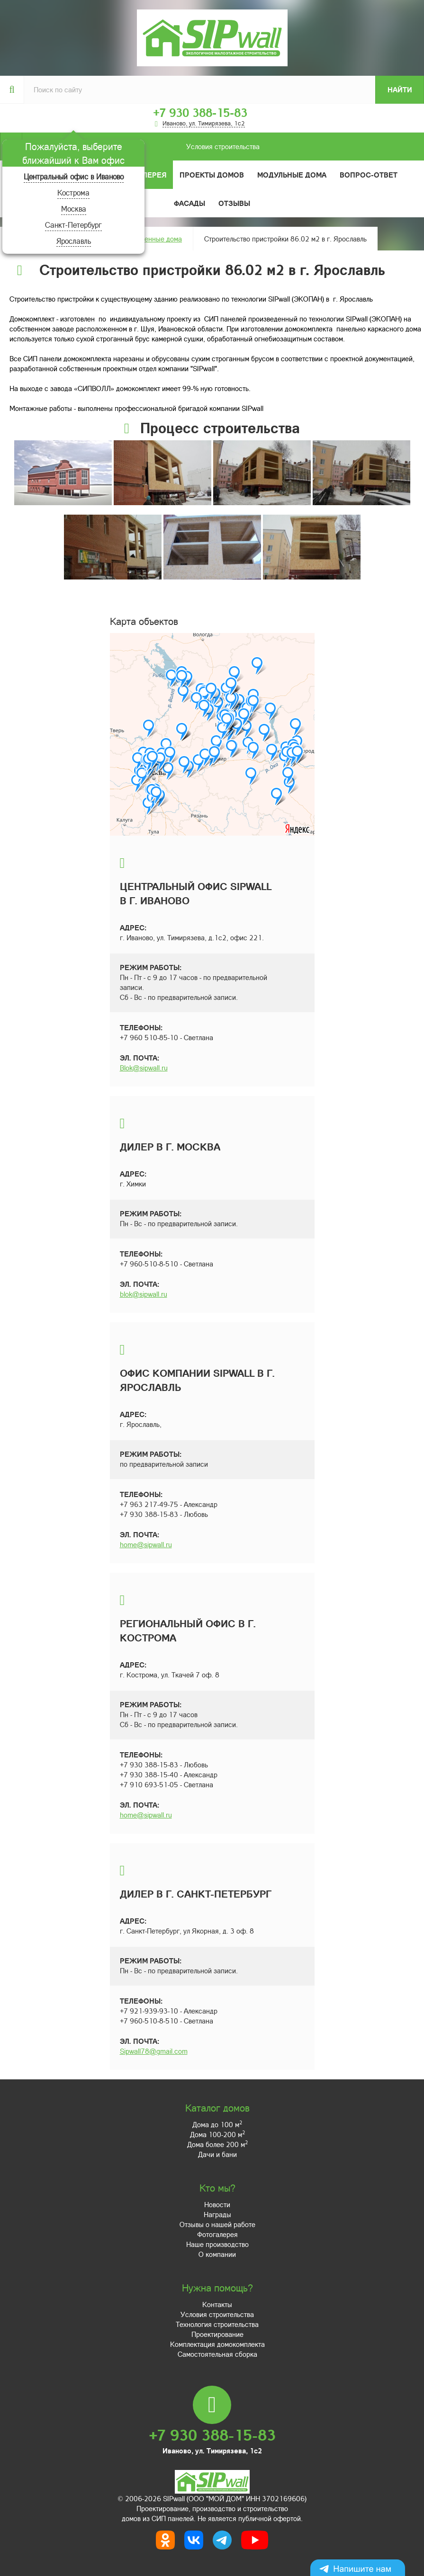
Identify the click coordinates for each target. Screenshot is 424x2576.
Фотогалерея (217, 2234)
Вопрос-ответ (368, 174)
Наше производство (217, 2244)
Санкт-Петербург (73, 224)
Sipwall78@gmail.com (154, 2051)
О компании (217, 2254)
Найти (400, 89)
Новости (217, 2204)
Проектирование (217, 2334)
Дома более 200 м (217, 2144)
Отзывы (234, 203)
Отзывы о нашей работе (217, 2224)
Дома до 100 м (217, 2124)
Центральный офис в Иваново (74, 176)
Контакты (217, 2304)
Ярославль (73, 240)
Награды (217, 2214)
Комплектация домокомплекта (217, 2344)
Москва (73, 208)
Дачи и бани (217, 2154)
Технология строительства (217, 2324)
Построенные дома (152, 238)
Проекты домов (212, 174)
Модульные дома (291, 174)
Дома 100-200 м (217, 2134)
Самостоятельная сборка (217, 2354)
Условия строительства (141, 146)
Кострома (73, 192)
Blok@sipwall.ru (144, 1067)
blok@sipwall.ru (143, 1294)
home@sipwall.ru (146, 1544)
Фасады (189, 203)
